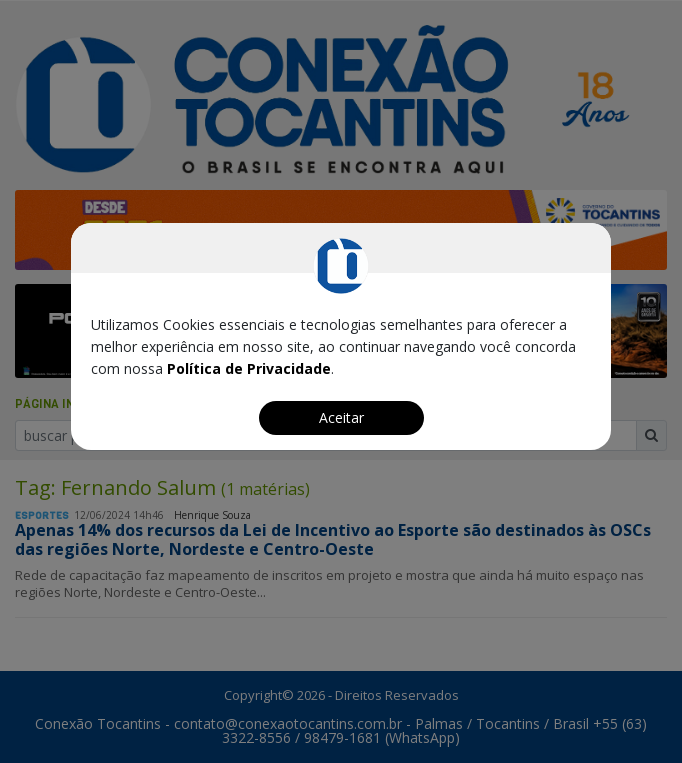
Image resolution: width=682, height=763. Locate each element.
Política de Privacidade (249, 368)
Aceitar (341, 417)
